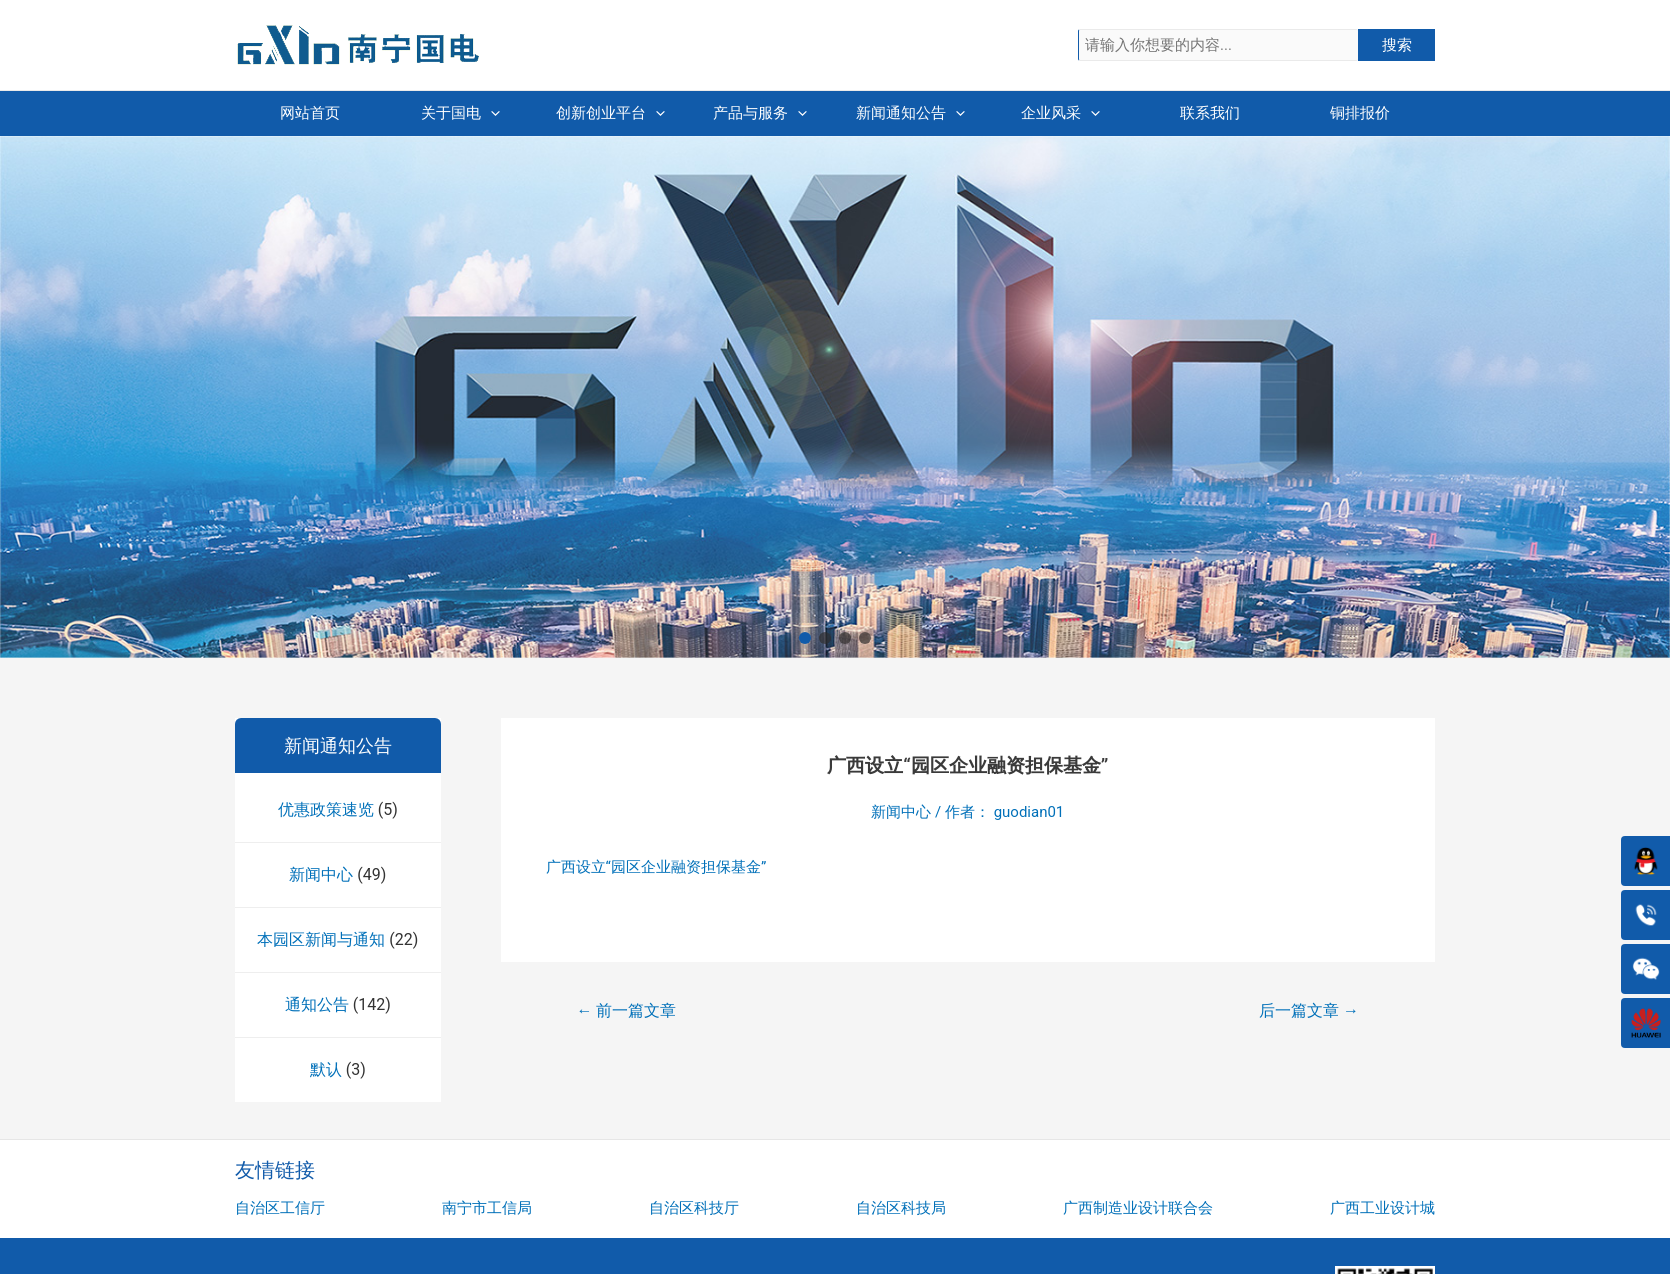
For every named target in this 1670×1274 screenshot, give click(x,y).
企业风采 (1060, 113)
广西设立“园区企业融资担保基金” (656, 867)
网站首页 (310, 113)
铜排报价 (1360, 113)
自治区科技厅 (694, 1208)
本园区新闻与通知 (321, 939)
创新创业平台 (610, 113)
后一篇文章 (1309, 1010)
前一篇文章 (627, 1010)
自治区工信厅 (280, 1208)
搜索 (1397, 45)
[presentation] (490, 113)
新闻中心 (321, 874)
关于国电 (460, 113)
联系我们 (1210, 113)
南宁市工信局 (487, 1208)
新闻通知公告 (910, 113)
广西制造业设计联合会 (1138, 1208)
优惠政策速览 (326, 809)
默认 (326, 1069)
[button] (805, 638)
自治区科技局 (901, 1208)
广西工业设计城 (1382, 1208)
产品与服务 (760, 113)
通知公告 (317, 1004)
